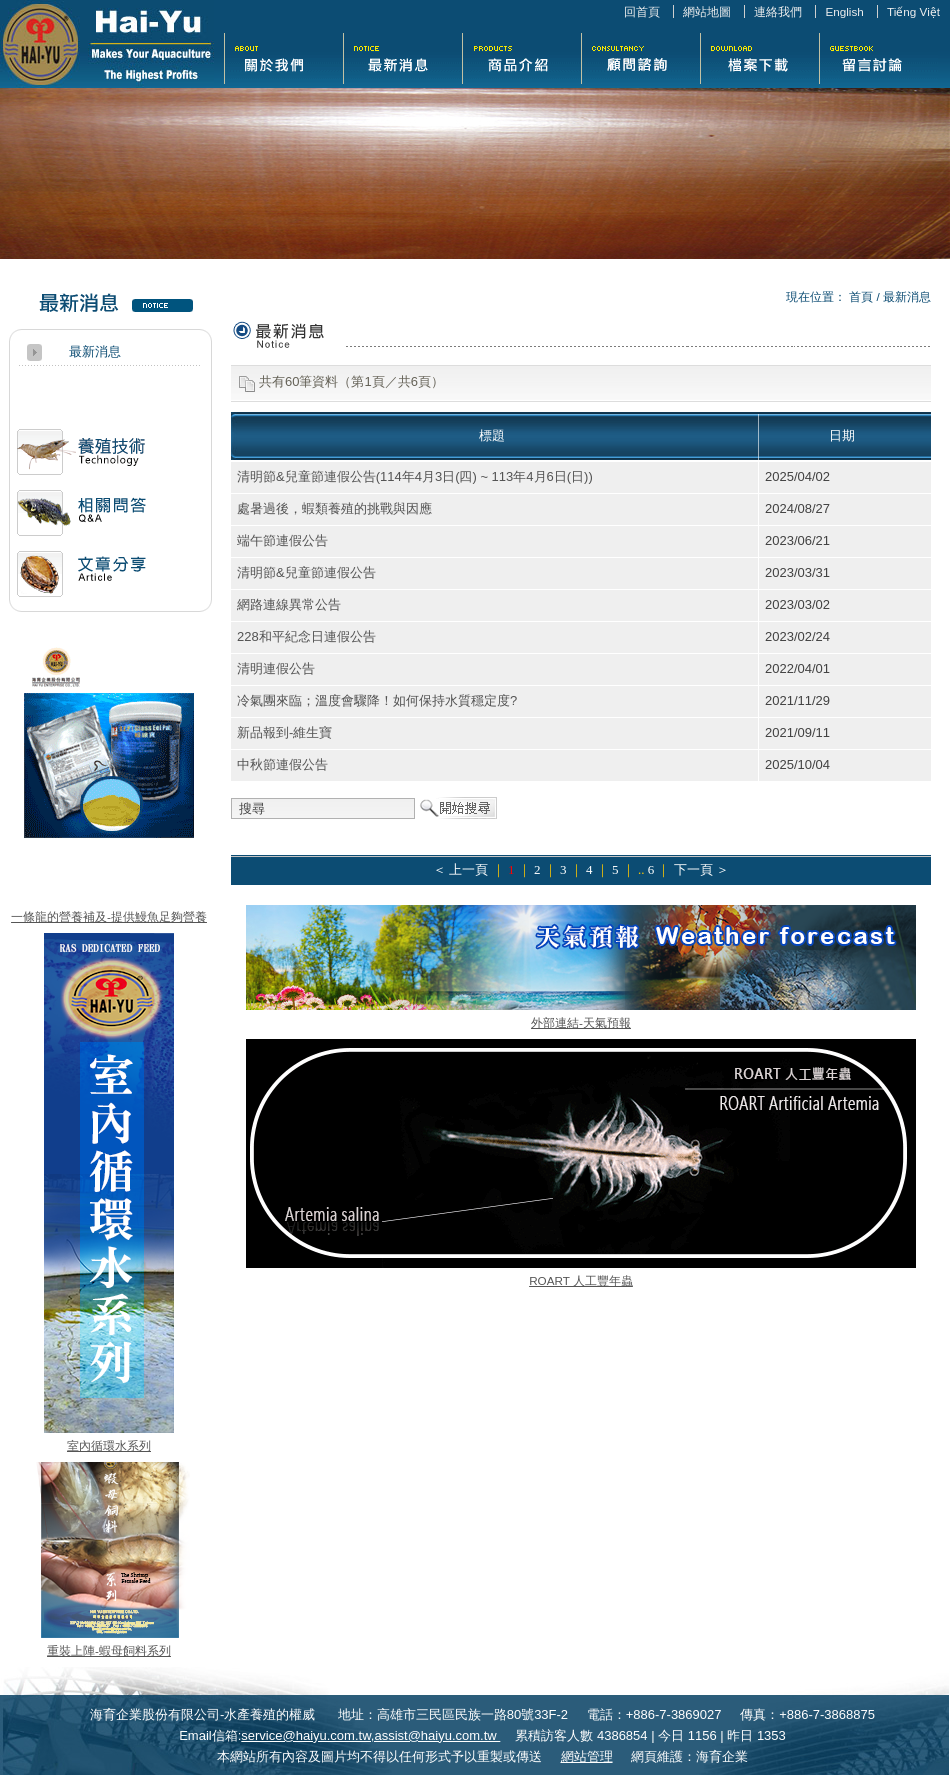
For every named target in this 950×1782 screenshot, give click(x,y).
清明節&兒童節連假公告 (306, 572)
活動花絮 (640, 56)
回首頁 (642, 11)
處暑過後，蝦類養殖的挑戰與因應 (334, 508)
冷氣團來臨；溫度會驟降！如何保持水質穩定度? (377, 700)
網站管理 (587, 1756)
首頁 (861, 296)
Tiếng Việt (913, 11)
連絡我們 (778, 11)
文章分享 (81, 581)
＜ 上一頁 (460, 869)
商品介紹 (521, 56)
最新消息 (402, 56)
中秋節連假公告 (282, 764)
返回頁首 (913, 1765)
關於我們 (283, 56)
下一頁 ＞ (701, 869)
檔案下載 (759, 56)
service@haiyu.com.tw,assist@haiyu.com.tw (370, 1735)
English (844, 11)
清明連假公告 (276, 668)
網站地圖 (707, 11)
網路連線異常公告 (289, 604)
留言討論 (878, 56)
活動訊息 (81, 459)
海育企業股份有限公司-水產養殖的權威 (107, 44)
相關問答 (81, 520)
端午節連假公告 (282, 540)
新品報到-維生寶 (284, 732)
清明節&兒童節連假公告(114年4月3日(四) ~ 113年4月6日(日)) (415, 476)
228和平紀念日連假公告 (306, 636)
